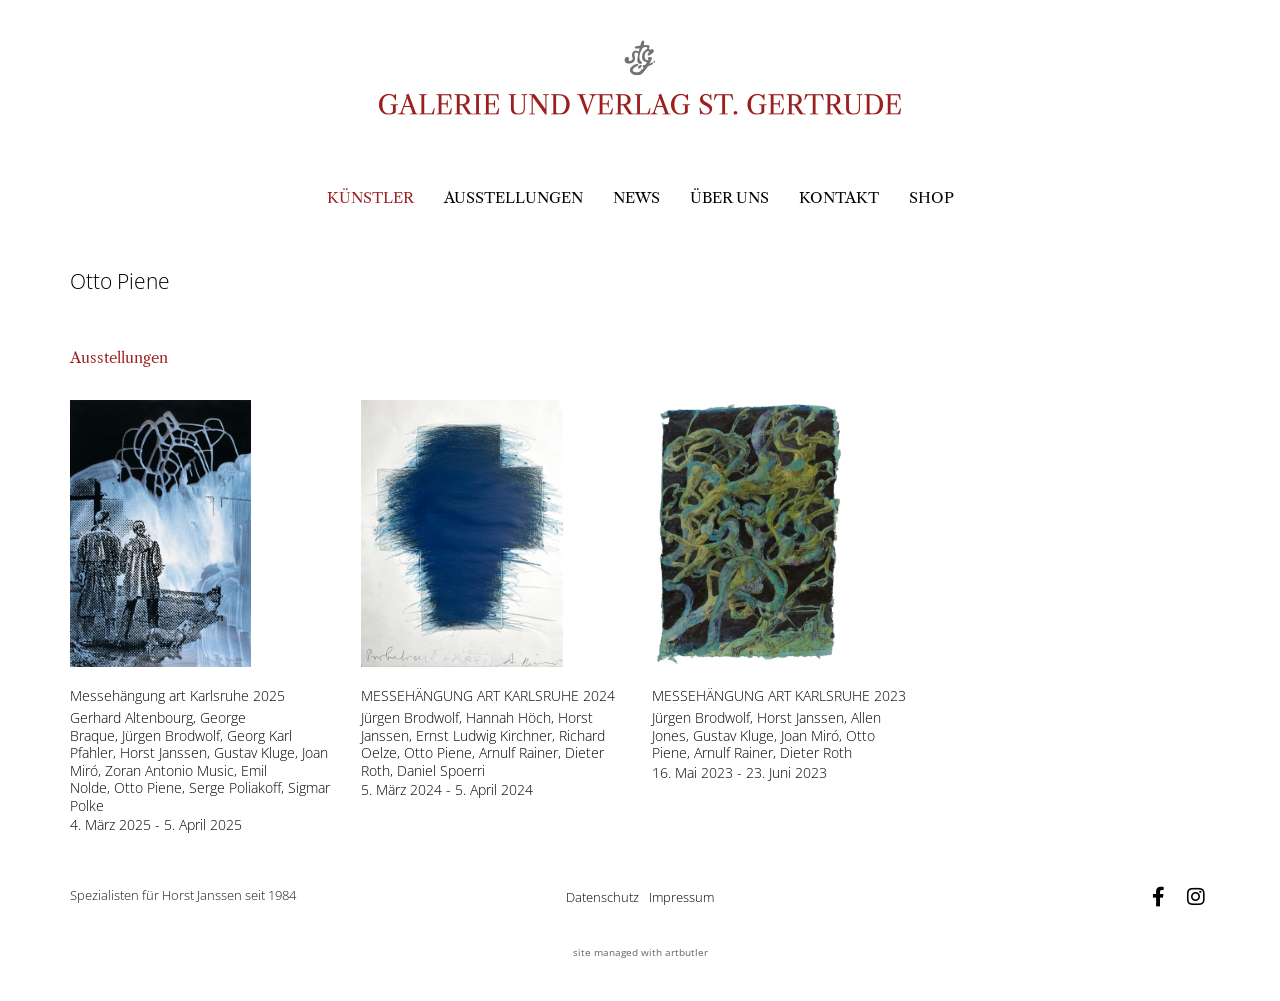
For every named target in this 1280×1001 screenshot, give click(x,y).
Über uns (729, 197)
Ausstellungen (513, 197)
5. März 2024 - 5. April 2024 (447, 790)
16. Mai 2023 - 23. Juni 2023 (739, 773)
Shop (931, 197)
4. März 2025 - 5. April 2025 (156, 825)
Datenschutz (602, 897)
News (636, 197)
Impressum (681, 897)
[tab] (119, 358)
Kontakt (839, 197)
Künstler (370, 197)
